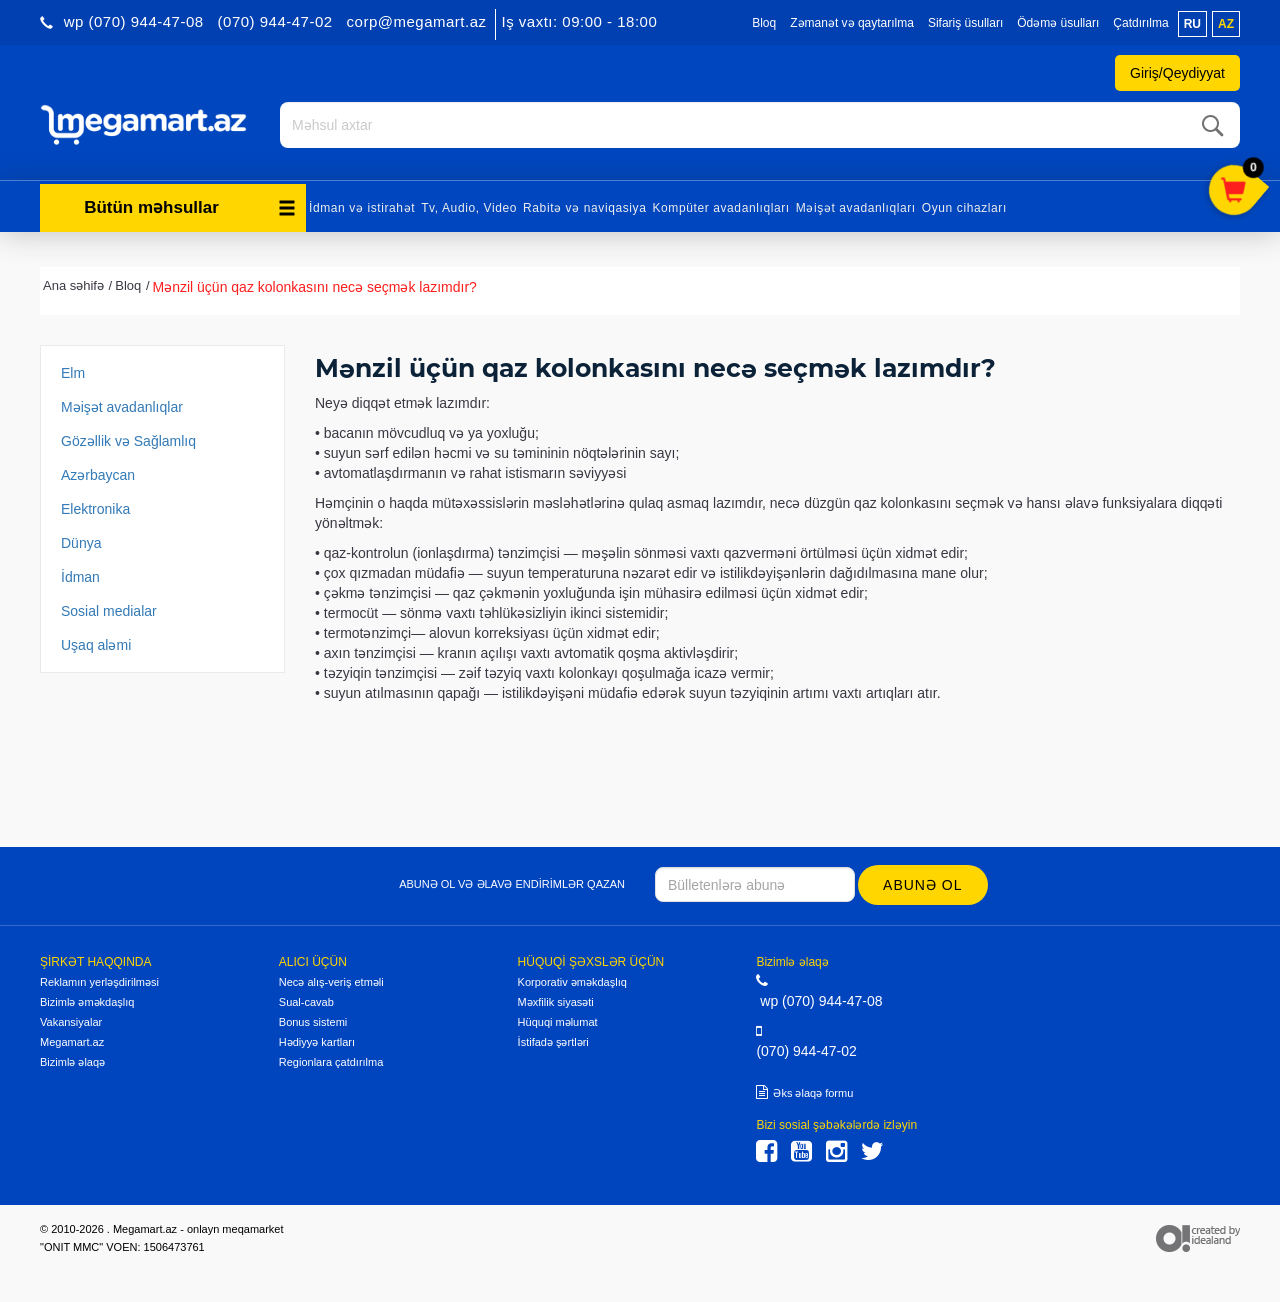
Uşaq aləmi (96, 645)
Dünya (81, 543)
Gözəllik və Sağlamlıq (128, 441)
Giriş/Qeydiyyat (1177, 73)
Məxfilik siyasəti (556, 1002)
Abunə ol (922, 885)
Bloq (764, 23)
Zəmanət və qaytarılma (852, 23)
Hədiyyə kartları (317, 1042)
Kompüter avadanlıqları (720, 208)
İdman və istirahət (362, 208)
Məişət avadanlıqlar (122, 407)
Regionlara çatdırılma (331, 1062)
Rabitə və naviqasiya (584, 208)
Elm (73, 373)
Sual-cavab (306, 1002)
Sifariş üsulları (965, 23)
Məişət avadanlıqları (856, 208)
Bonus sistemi (313, 1022)
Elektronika (95, 509)
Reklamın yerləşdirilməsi (99, 982)
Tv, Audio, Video (469, 208)
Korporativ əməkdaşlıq (572, 982)
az (1226, 24)
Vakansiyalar (71, 1022)
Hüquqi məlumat (558, 1022)
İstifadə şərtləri (553, 1042)
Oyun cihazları (964, 208)
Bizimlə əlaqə (72, 1062)
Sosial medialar (109, 611)
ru (1192, 24)
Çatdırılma (1140, 23)
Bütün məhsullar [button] (190, 207)
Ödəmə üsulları (1058, 23)
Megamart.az (72, 1042)
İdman (80, 577)
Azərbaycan (98, 475)
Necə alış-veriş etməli (331, 982)
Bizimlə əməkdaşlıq (87, 1002)
